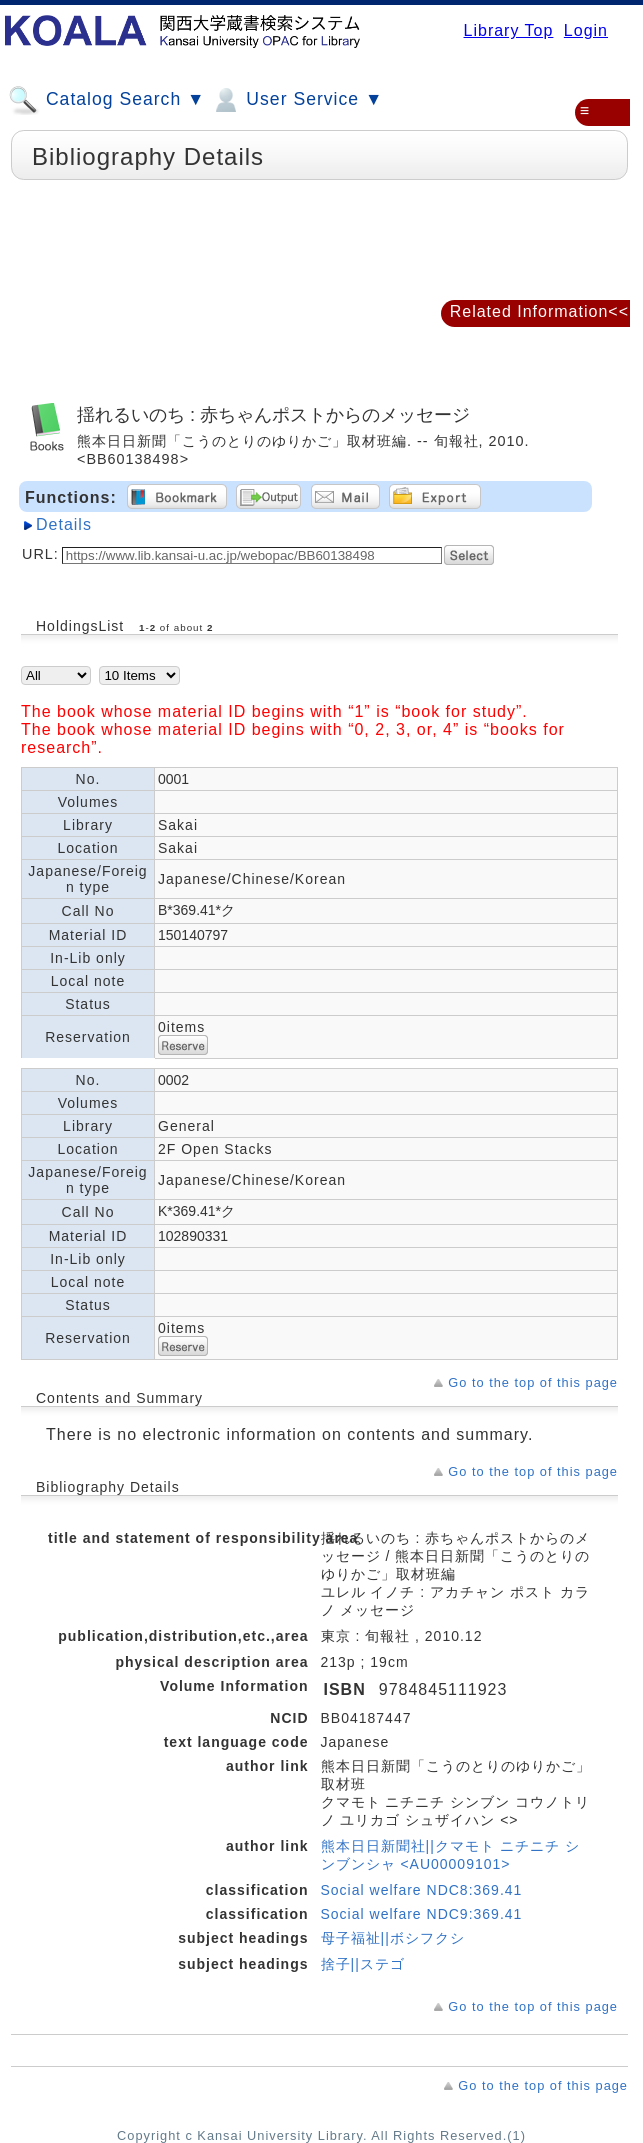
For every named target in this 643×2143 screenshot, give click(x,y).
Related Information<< (539, 311)
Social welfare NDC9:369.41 (422, 1914)
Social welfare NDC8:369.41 (422, 1890)
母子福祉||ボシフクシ (393, 1938)
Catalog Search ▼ (106, 100)
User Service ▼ (296, 100)
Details (64, 524)
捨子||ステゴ (363, 1964)
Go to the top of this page (533, 1382)
